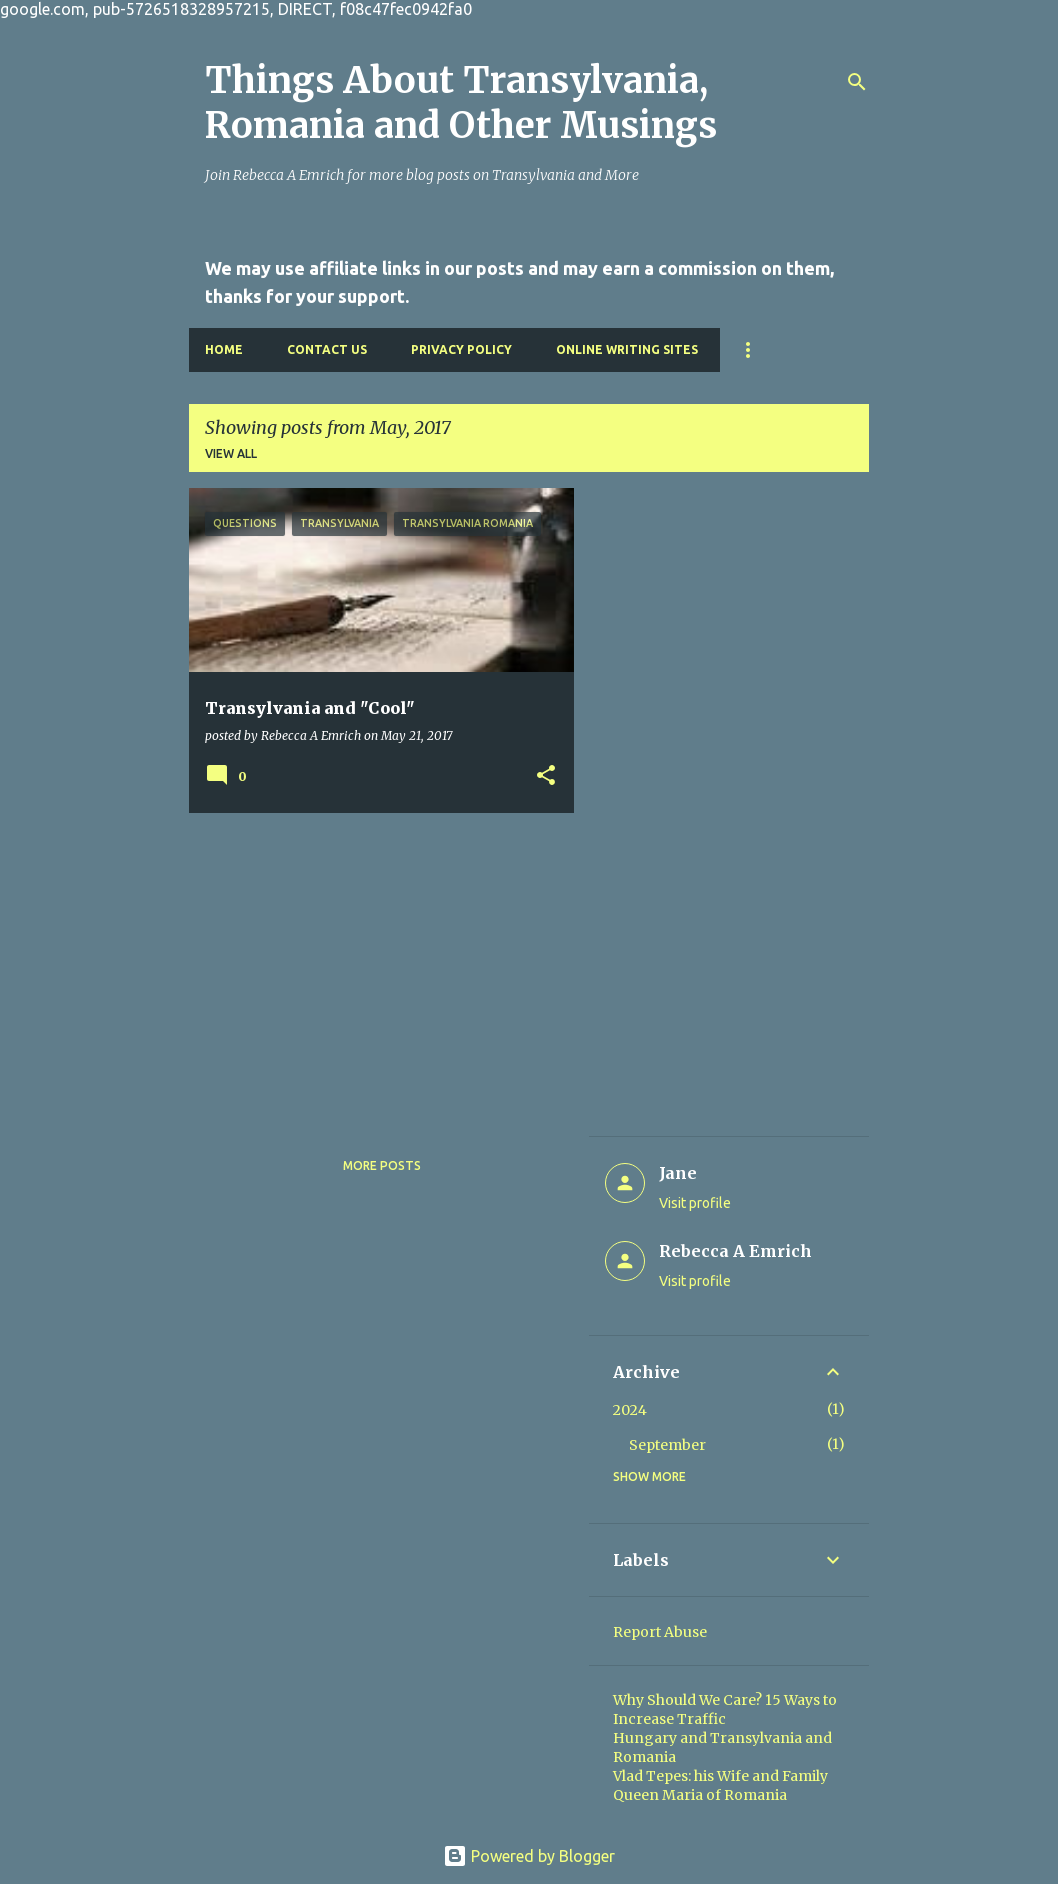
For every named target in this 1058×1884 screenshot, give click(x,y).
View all (231, 453)
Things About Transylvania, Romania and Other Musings (461, 103)
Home (224, 349)
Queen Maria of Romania (700, 1795)
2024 (630, 1410)
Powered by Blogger (529, 1856)
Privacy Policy (461, 349)
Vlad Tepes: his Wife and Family (720, 1776)
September (667, 1445)
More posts (382, 1165)
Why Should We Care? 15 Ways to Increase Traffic (725, 1709)
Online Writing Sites (627, 349)
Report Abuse (660, 1632)
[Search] (857, 82)
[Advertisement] (374, 968)
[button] (546, 776)
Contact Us (327, 349)
